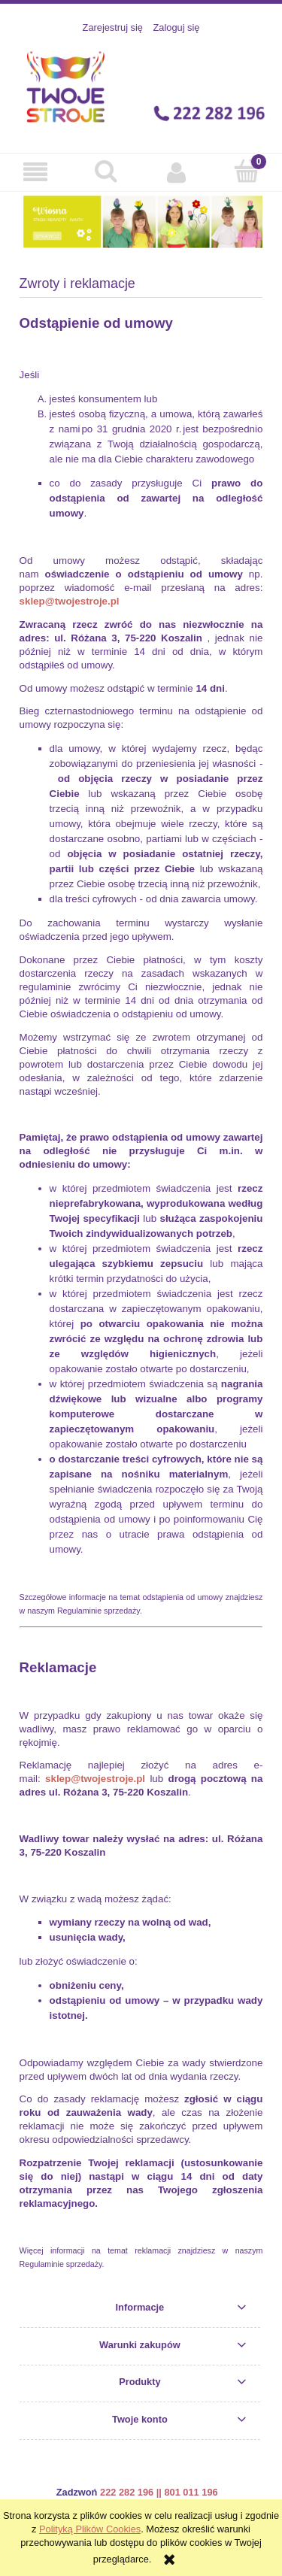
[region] (141, 221)
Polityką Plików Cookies (90, 2529)
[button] (35, 171)
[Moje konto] (176, 171)
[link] (141, 221)
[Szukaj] (106, 170)
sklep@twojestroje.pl (70, 601)
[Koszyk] (246, 170)
